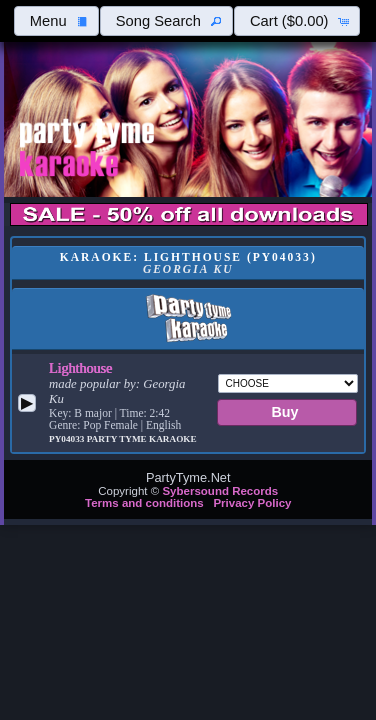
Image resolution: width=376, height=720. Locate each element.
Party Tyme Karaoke (142, 439)
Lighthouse (80, 368)
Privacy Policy (252, 503)
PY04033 (68, 439)
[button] (56, 21)
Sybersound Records (220, 491)
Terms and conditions (144, 503)
